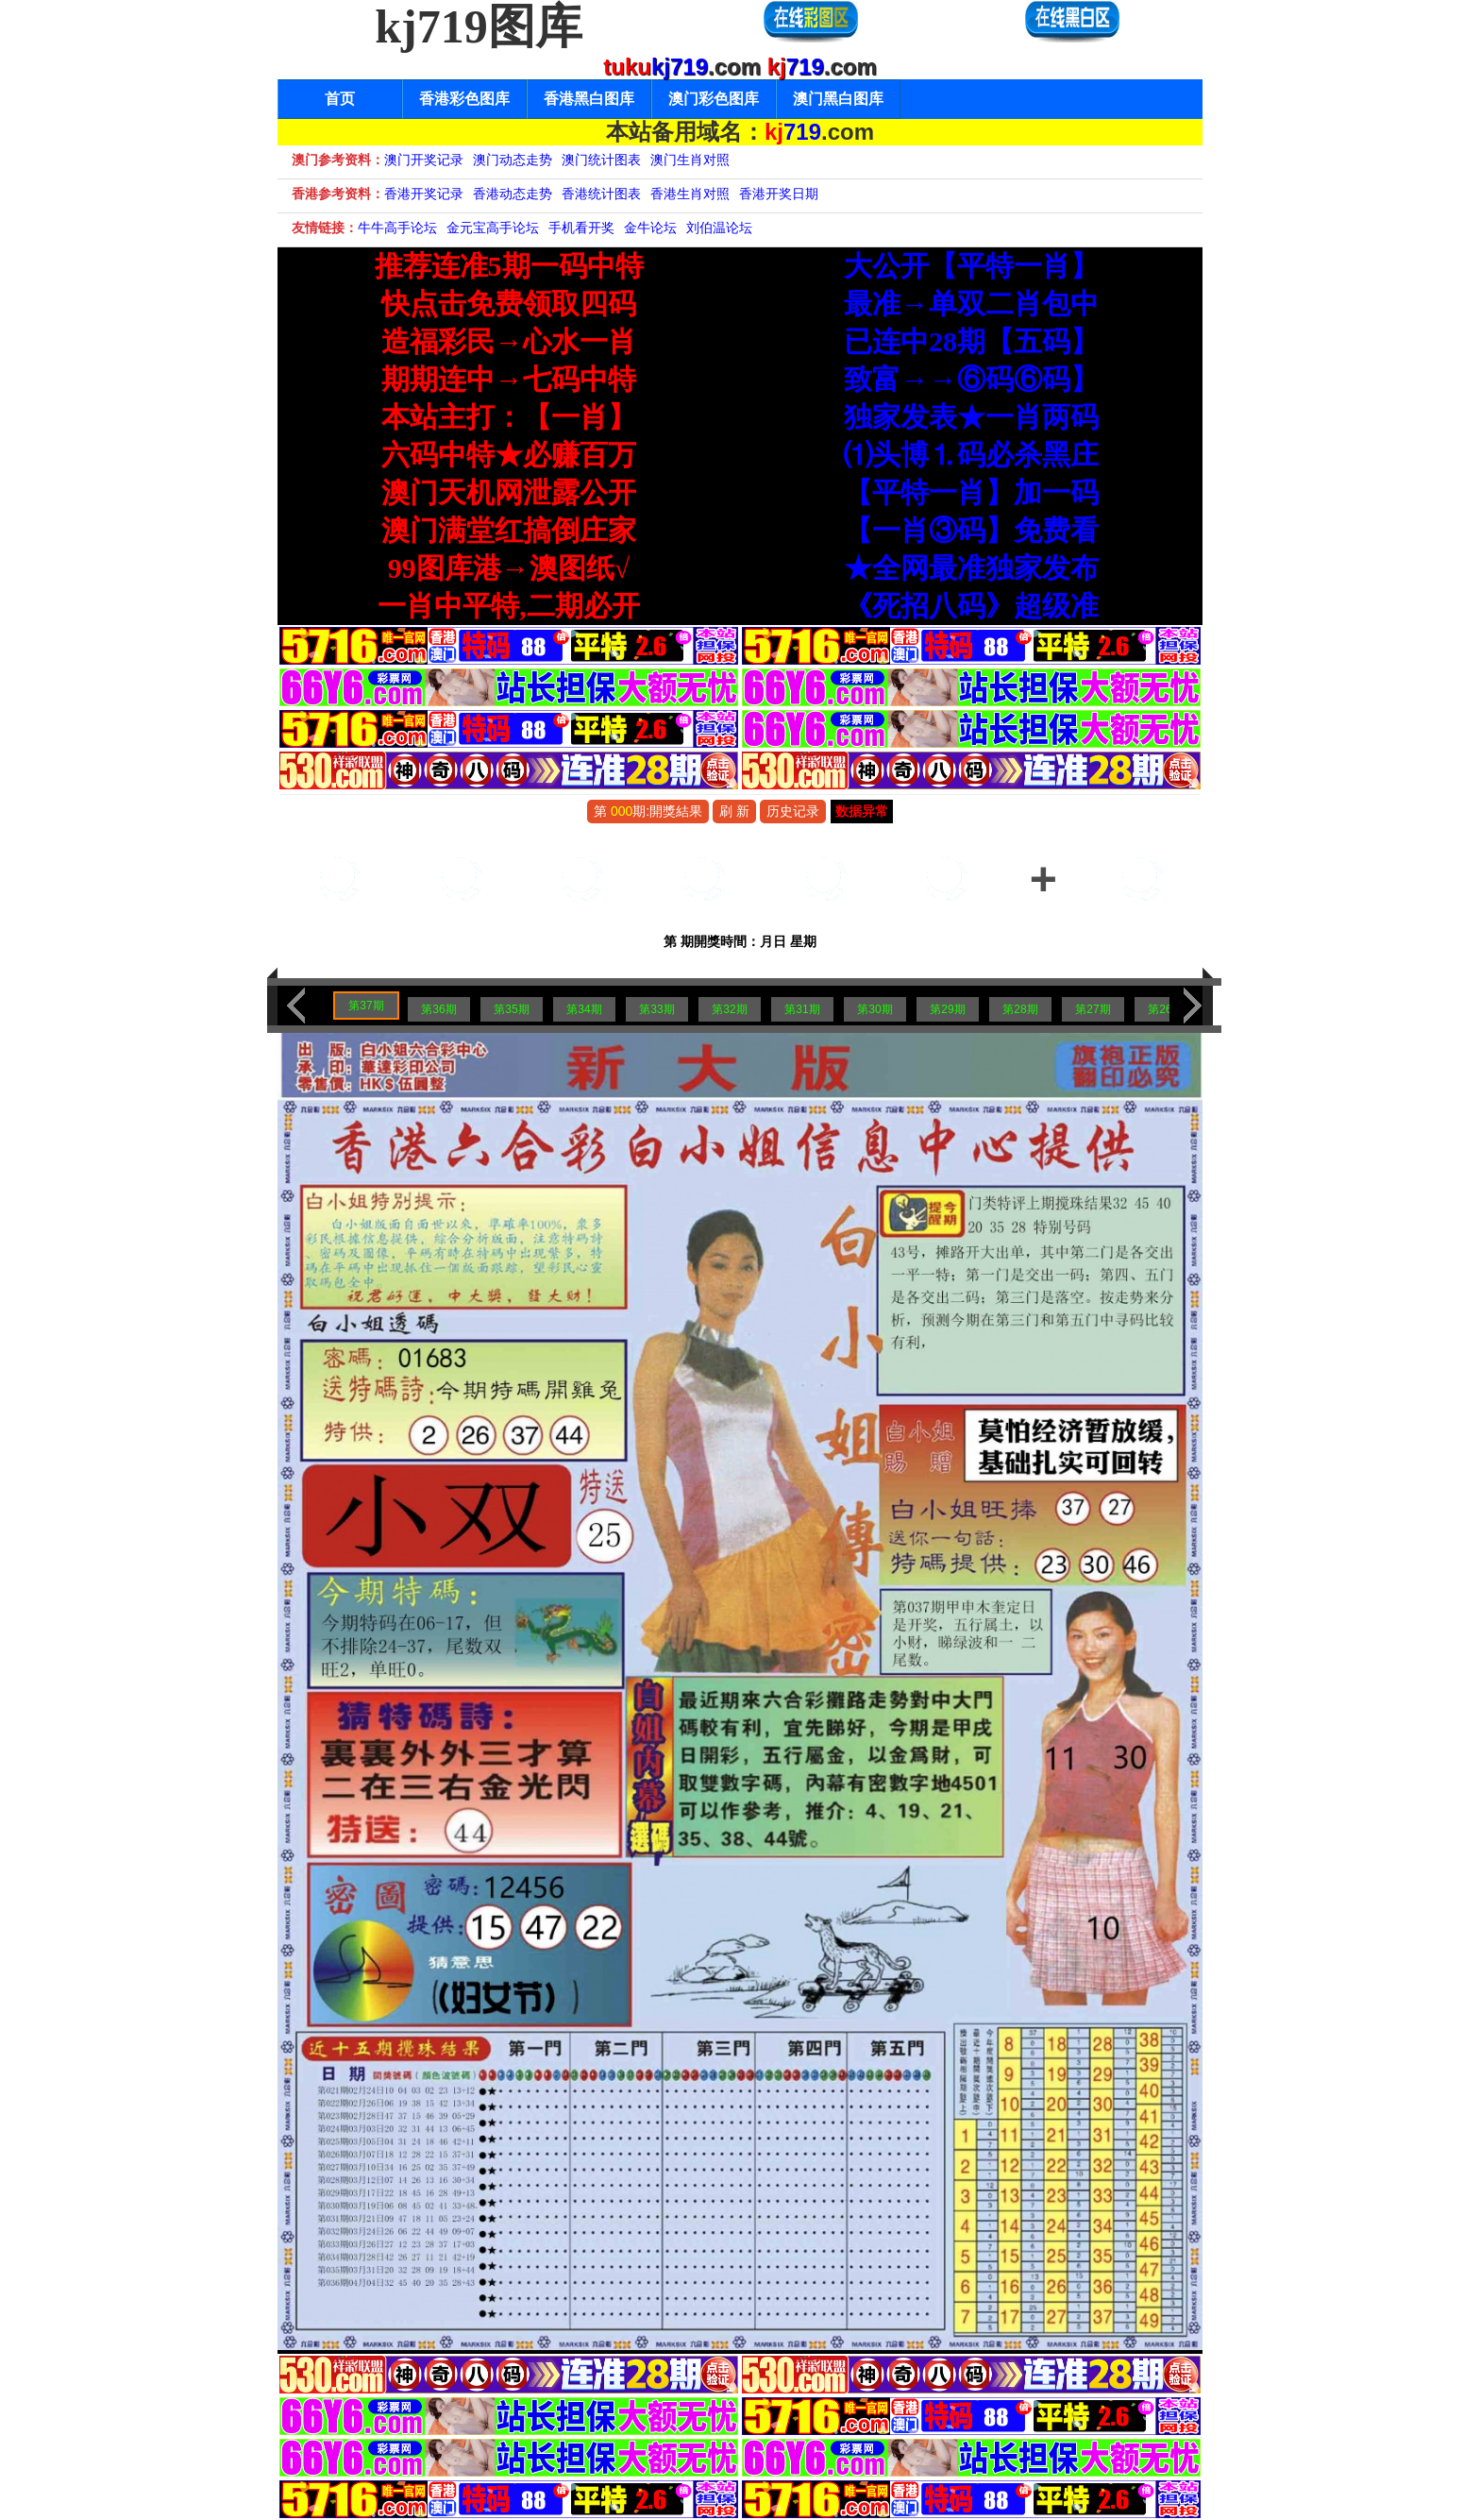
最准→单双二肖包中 (971, 303)
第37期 (365, 1005)
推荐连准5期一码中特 (509, 265)
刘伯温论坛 (719, 227)
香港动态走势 (512, 193)
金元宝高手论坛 (492, 227)
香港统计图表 (601, 193)
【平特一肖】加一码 (971, 492)
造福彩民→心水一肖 (508, 341)
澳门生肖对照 (690, 159)
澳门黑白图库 (838, 99)
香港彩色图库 (464, 99)
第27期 (1092, 1009)
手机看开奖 (581, 227)
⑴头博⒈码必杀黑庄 (971, 454)
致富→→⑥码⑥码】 (971, 379)
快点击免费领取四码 (508, 303)
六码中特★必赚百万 (508, 454)
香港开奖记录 (423, 193)
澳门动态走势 (512, 159)
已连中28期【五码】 (971, 341)
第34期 (583, 1009)
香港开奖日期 (778, 193)
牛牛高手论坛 (397, 227)
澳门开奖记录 (423, 159)
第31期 (801, 1009)
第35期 (511, 1009)
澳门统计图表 (601, 159)
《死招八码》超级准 (971, 605)
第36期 (438, 1009)
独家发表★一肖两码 (971, 416)
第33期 (656, 1009)
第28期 (1019, 1009)
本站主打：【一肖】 (508, 416)
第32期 (729, 1009)
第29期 (947, 1009)
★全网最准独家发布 (971, 567)
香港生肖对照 (690, 193)
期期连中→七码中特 (508, 379)
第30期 (874, 1009)
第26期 (1165, 1009)
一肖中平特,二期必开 (509, 605)
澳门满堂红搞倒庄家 (508, 530)
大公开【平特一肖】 (971, 265)
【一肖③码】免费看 (971, 530)
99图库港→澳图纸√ (509, 567)
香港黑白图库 (589, 99)
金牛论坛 (650, 227)
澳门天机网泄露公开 (508, 492)
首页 (340, 99)
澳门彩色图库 (713, 99)
